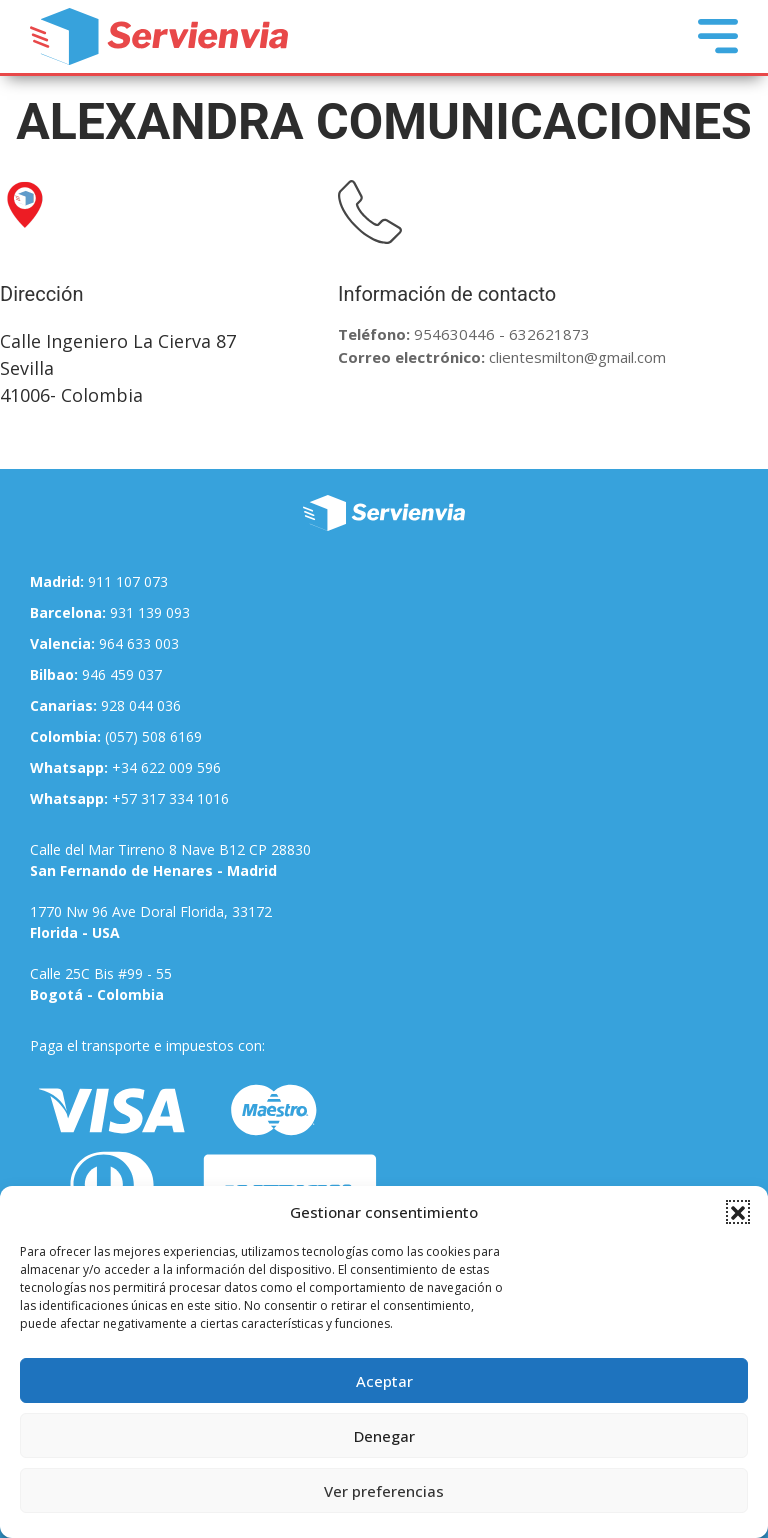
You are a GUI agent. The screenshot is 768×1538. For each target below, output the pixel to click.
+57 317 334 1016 (129, 798)
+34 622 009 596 (125, 767)
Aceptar (384, 1381)
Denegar (384, 1436)
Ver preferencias (384, 1491)
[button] (738, 1212)
